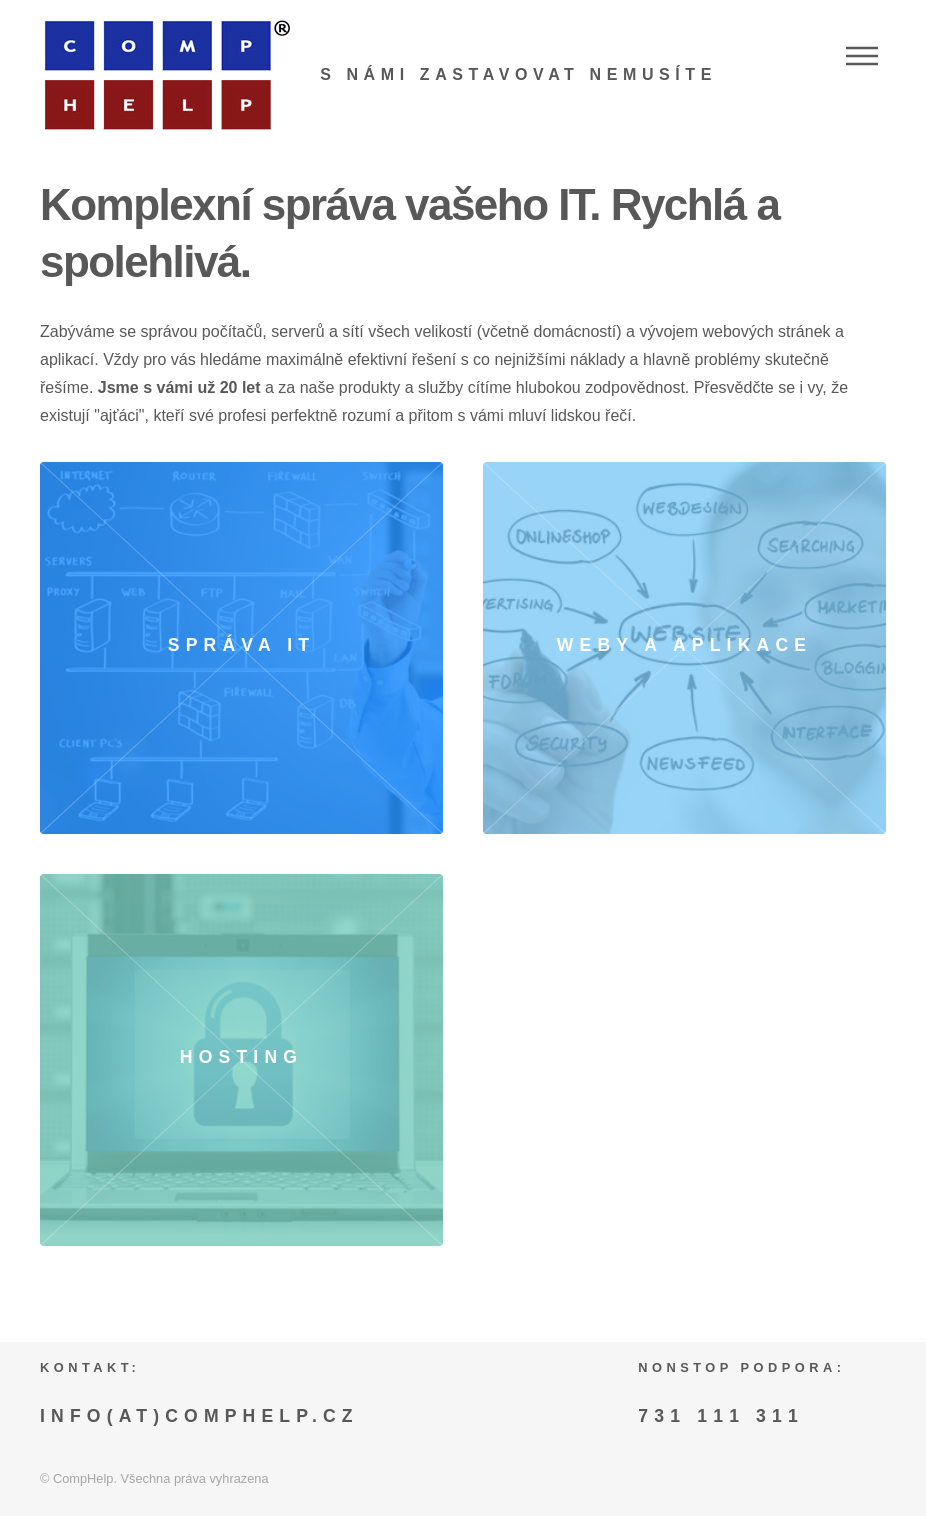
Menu (862, 56)
